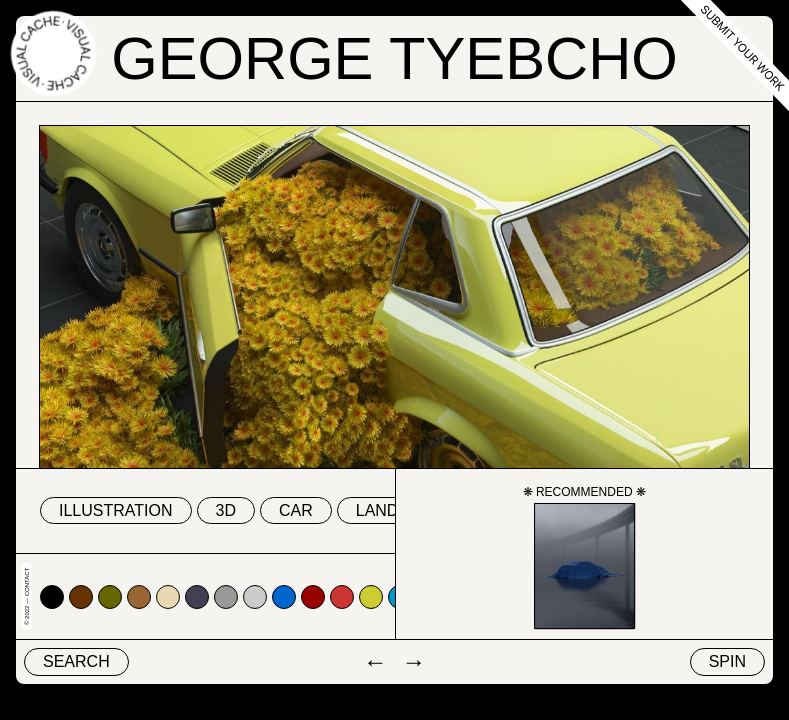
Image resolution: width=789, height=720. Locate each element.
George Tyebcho (394, 58)
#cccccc (255, 597)
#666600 (110, 597)
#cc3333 (342, 597)
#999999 (226, 597)
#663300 (81, 597)
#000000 (52, 597)
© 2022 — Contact (27, 596)
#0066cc (284, 597)
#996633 (139, 597)
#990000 (313, 597)
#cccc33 (371, 597)
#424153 (197, 597)
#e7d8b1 (168, 597)
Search (76, 661)
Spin (727, 661)
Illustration (116, 510)
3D (226, 510)
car (296, 510)
